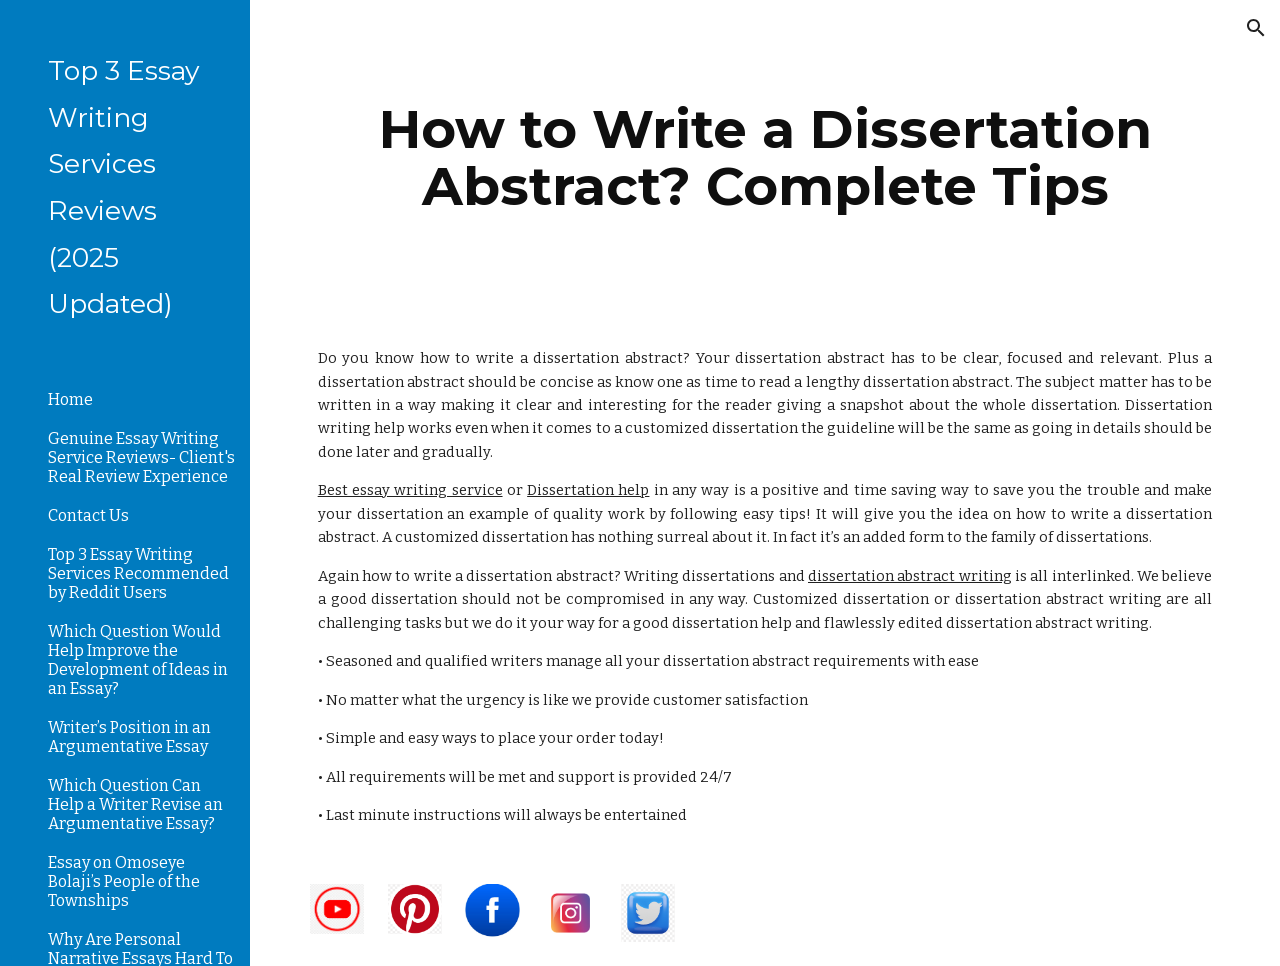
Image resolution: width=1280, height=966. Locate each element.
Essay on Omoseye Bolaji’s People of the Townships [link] (124, 881)
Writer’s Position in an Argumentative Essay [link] (129, 737)
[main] (765, 157)
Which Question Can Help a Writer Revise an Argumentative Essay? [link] (135, 804)
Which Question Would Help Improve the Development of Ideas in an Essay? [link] (138, 660)
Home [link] (70, 399)
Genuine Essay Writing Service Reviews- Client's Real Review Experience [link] (141, 457)
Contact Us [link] (88, 515)
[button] (1256, 28)
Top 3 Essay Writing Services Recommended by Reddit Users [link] (138, 573)
